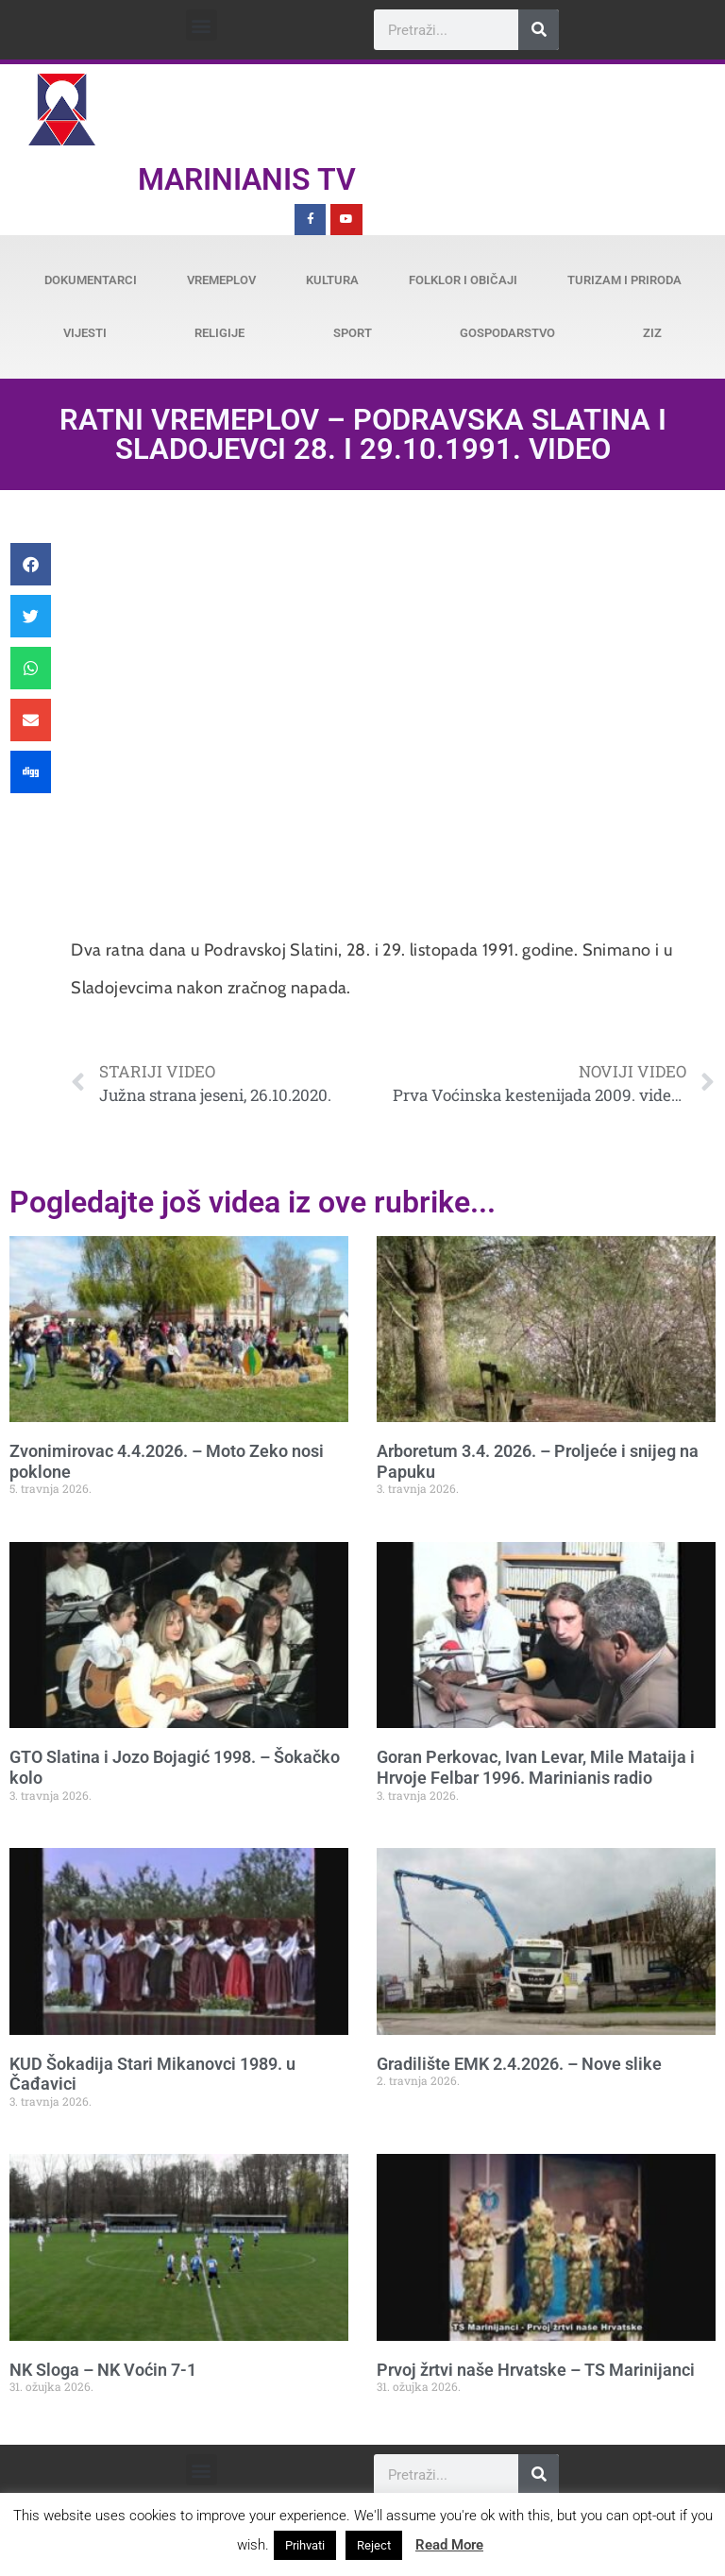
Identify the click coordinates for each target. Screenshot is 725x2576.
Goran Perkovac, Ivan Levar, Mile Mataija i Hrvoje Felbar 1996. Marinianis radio (536, 1767)
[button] (201, 25)
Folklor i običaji (463, 280)
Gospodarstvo (507, 333)
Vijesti (85, 333)
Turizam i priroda (624, 280)
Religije (219, 333)
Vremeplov (221, 280)
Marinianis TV (247, 179)
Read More (449, 2544)
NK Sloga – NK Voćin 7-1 (102, 2370)
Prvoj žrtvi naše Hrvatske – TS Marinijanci (536, 2370)
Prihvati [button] (305, 2545)
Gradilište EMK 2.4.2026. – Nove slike (519, 2064)
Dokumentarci (90, 280)
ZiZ (652, 333)
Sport (352, 333)
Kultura (332, 280)
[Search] (538, 29)
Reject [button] (374, 2545)
